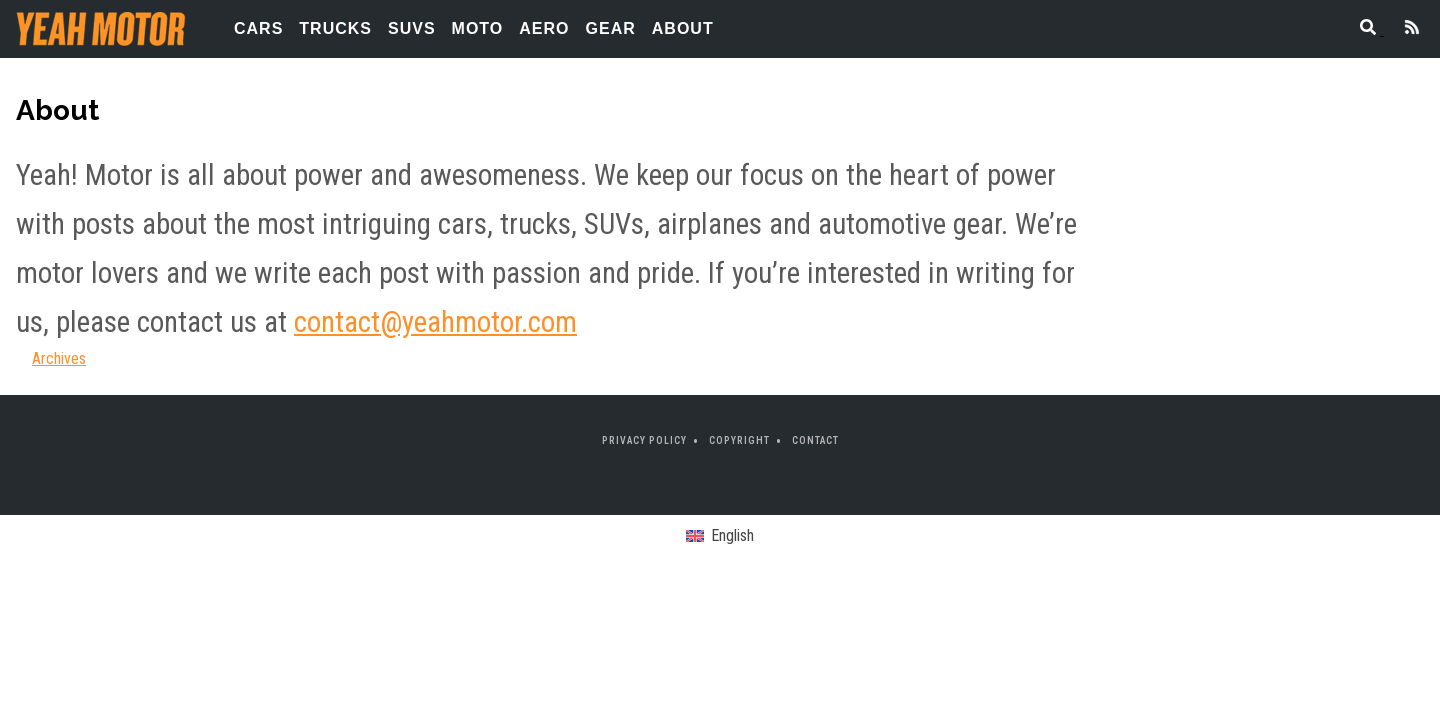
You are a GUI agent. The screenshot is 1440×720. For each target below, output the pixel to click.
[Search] (1362, 29)
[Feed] (1404, 29)
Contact (815, 440)
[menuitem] (719, 537)
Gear (611, 28)
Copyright (739, 440)
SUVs (412, 28)
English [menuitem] (732, 535)
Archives (59, 358)
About (683, 28)
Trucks (335, 28)
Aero (544, 28)
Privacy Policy (644, 440)
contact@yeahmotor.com (435, 322)
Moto (478, 28)
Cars (258, 28)
